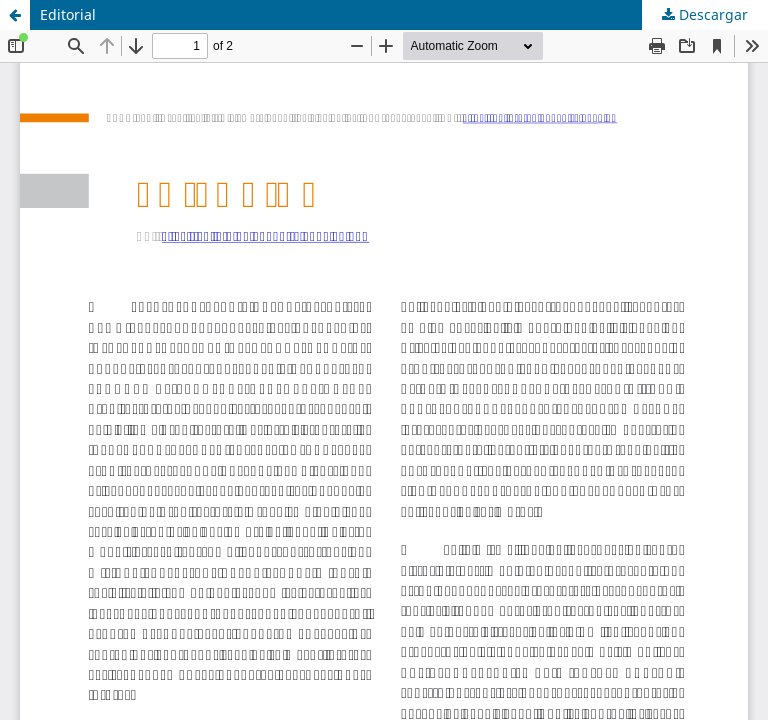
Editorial (68, 14)
